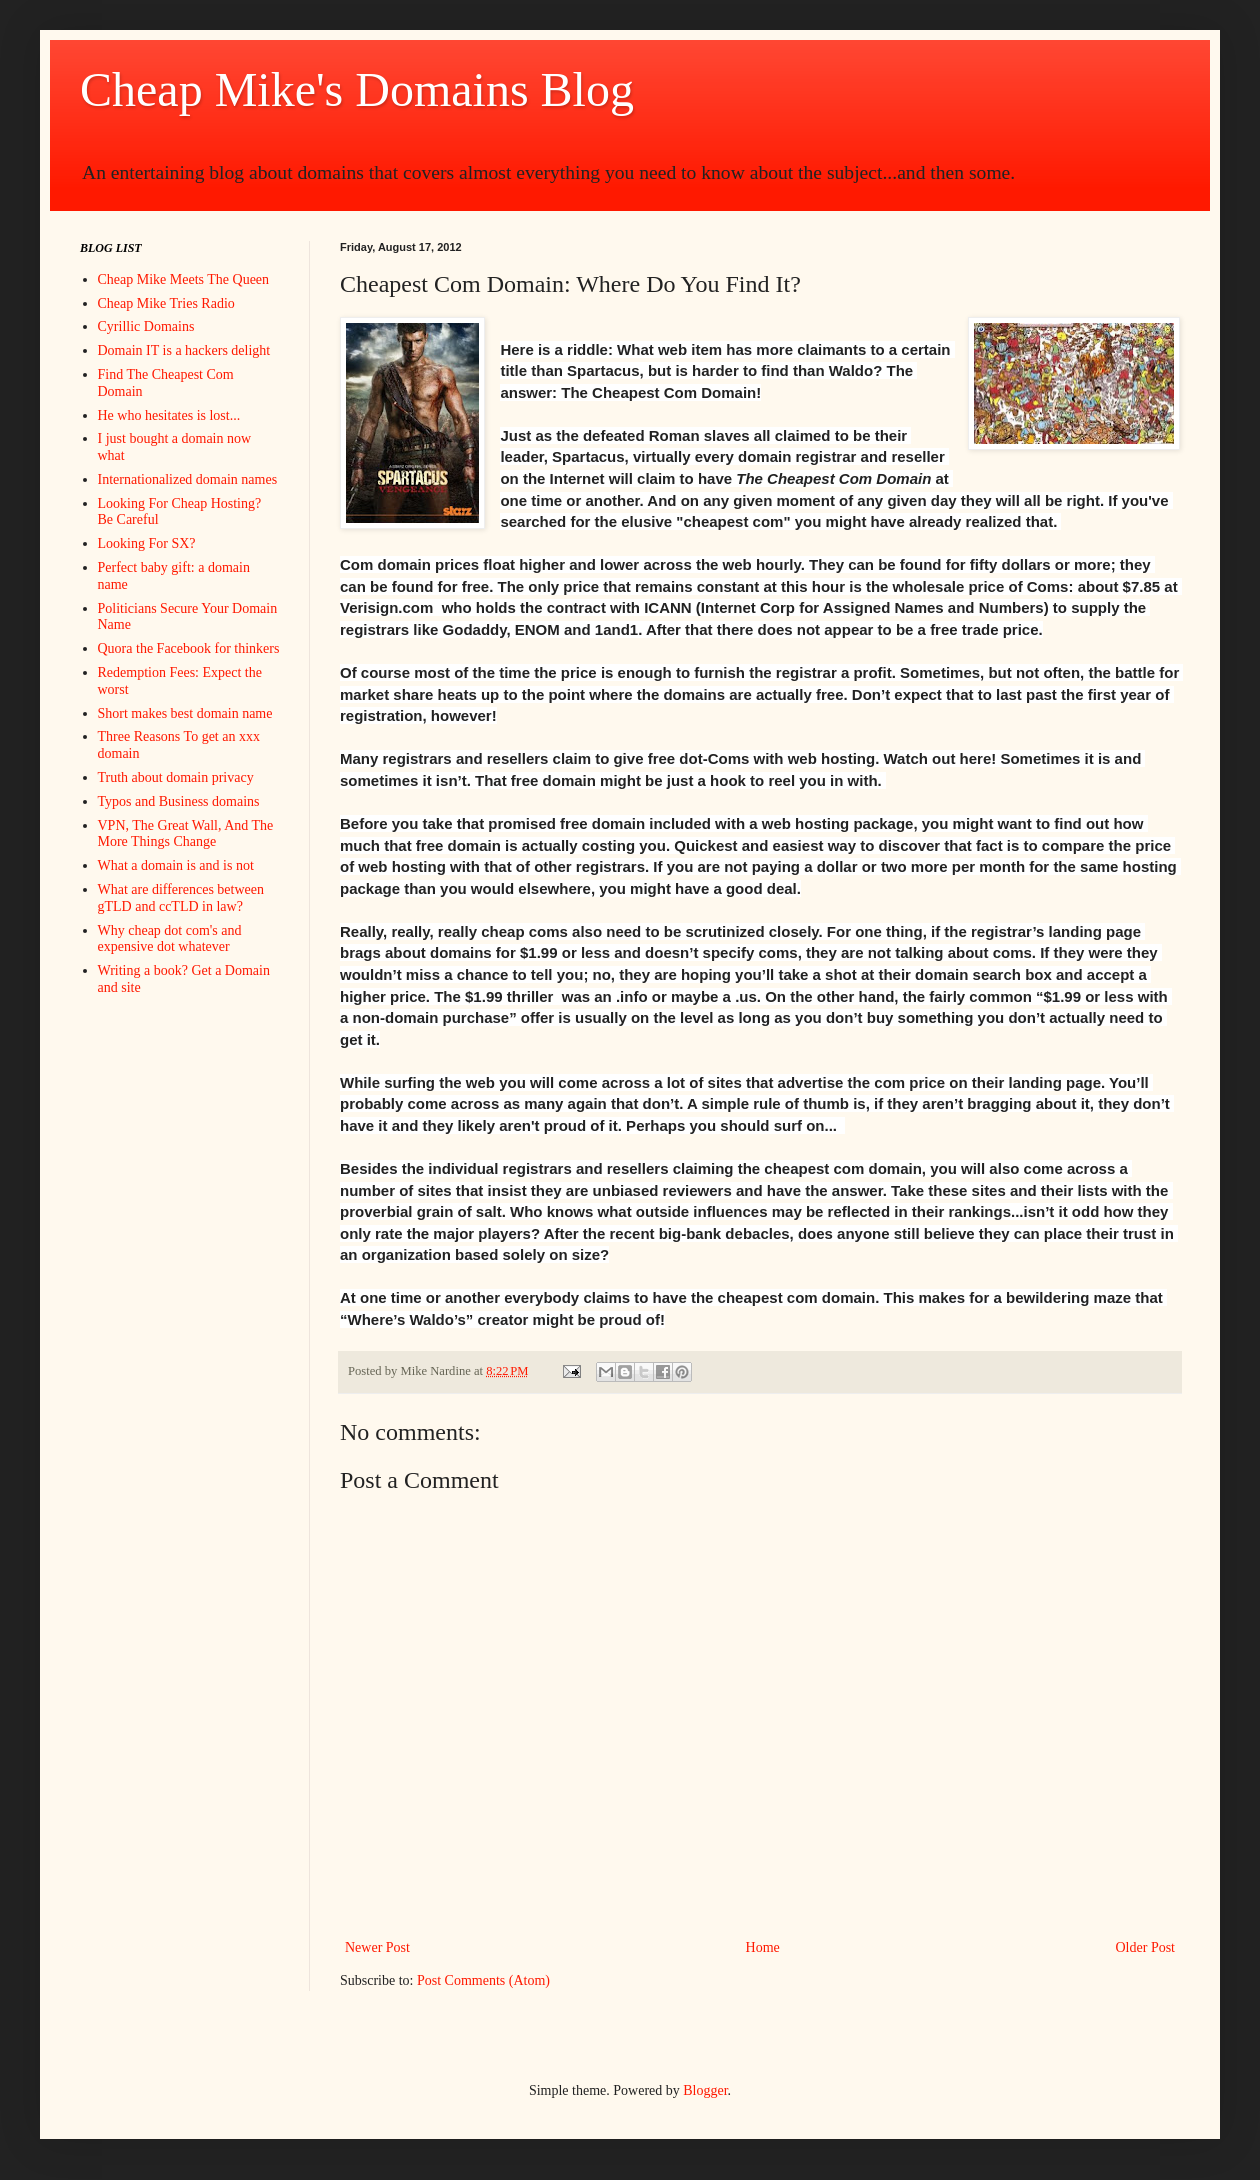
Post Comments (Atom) (483, 1980)
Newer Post (377, 1947)
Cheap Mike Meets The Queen (184, 279)
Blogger (705, 2090)
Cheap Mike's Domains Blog (357, 89)
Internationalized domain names (188, 479)
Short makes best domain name (185, 713)
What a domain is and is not (176, 865)
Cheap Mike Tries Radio (166, 303)
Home (763, 1947)
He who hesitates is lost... (169, 415)
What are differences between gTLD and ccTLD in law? (181, 898)
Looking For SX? (147, 543)
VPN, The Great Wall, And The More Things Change (186, 834)
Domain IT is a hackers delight (184, 350)
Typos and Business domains (179, 801)
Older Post (1146, 1947)
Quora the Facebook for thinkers (189, 648)
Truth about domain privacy (176, 777)
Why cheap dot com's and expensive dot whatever (170, 939)
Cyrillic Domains (146, 326)
